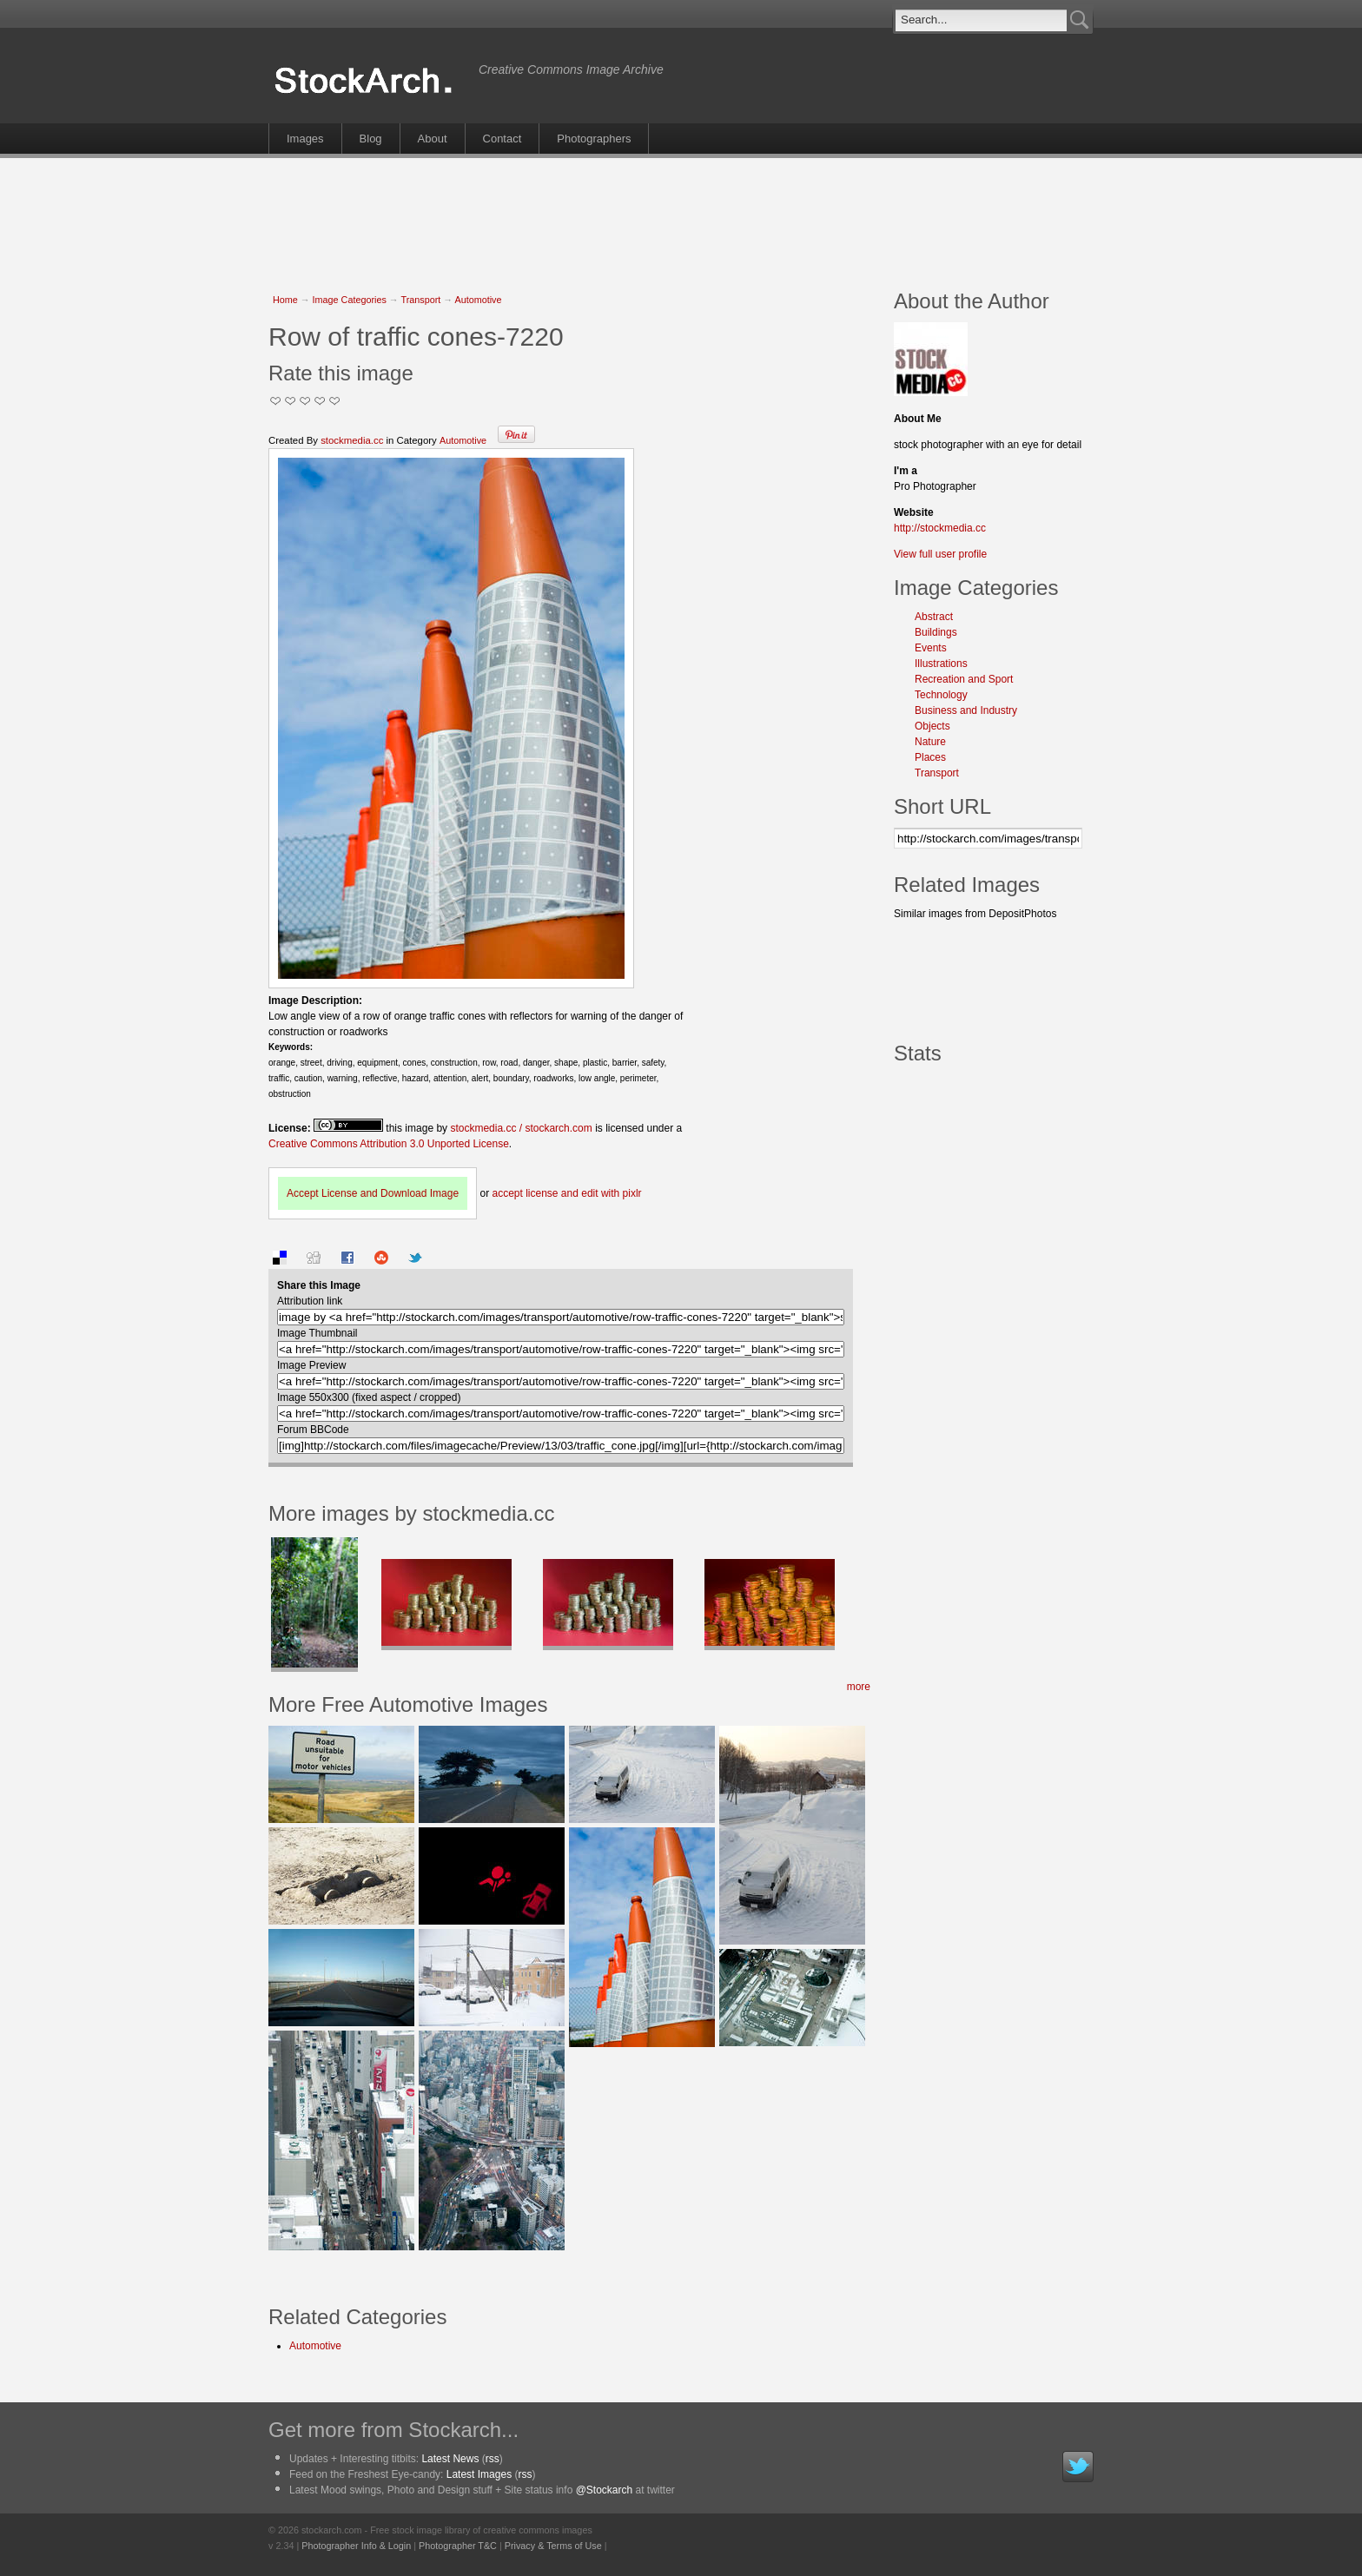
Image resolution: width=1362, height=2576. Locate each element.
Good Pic (305, 400)
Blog (371, 138)
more (858, 1687)
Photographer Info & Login (356, 2545)
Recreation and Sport (964, 679)
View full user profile (940, 554)
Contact (502, 138)
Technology (941, 695)
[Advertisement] (681, 214)
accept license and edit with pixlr (566, 1193)
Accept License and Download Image (373, 1193)
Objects (932, 726)
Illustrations (941, 663)
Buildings (936, 632)
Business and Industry (966, 710)
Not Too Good (275, 400)
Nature (930, 742)
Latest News (450, 2459)
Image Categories (350, 299)
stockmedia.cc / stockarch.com (521, 1128)
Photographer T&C (458, 2545)
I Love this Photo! (334, 400)
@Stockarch (604, 2490)
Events (931, 648)
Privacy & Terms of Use (553, 2545)
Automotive (477, 299)
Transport (420, 299)
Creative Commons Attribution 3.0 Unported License (388, 1144)
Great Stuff (320, 400)
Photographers (594, 138)
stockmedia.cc (352, 440)
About (432, 138)
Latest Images (479, 2474)
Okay (290, 400)
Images (305, 138)
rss (492, 2459)
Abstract (934, 617)
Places (930, 757)
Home (285, 299)
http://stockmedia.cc (940, 528)
